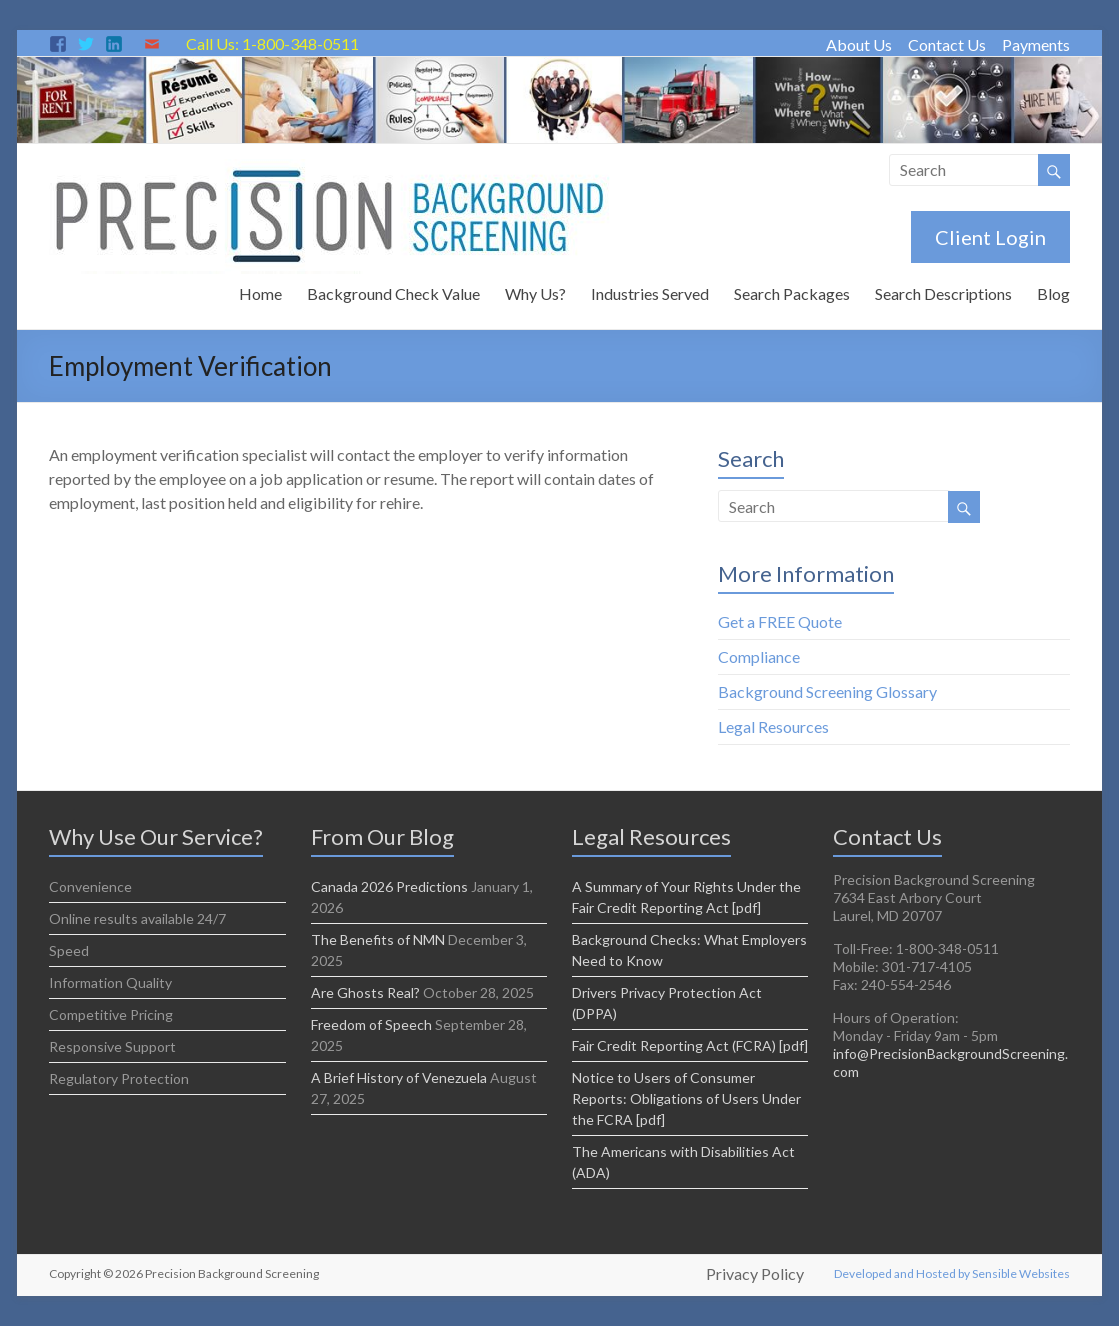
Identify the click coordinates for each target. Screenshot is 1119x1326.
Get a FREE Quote (780, 621)
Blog (1053, 293)
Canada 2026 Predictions (389, 886)
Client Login (990, 237)
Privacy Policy (755, 1274)
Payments (1036, 44)
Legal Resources (773, 726)
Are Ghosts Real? (365, 992)
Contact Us (947, 44)
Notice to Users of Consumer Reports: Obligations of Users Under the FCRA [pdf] (686, 1098)
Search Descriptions (943, 293)
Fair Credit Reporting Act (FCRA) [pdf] (690, 1045)
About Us (859, 44)
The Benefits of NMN (378, 939)
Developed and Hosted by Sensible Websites (952, 1273)
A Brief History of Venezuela (399, 1077)
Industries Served (650, 293)
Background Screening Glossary (827, 691)
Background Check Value (393, 293)
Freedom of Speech (371, 1024)
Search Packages (792, 293)
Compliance (759, 656)
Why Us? (535, 293)
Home (260, 293)
